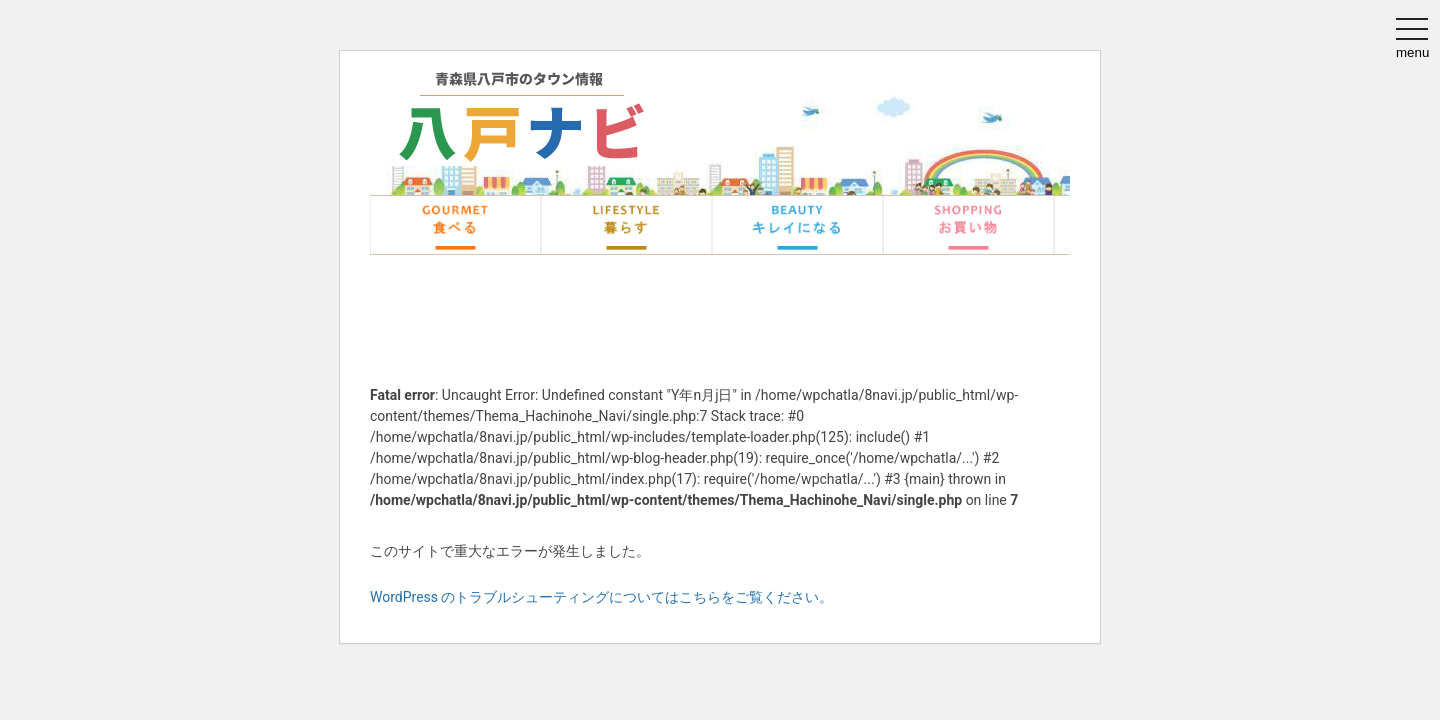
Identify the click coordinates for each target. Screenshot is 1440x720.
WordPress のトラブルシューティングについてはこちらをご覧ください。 (602, 597)
